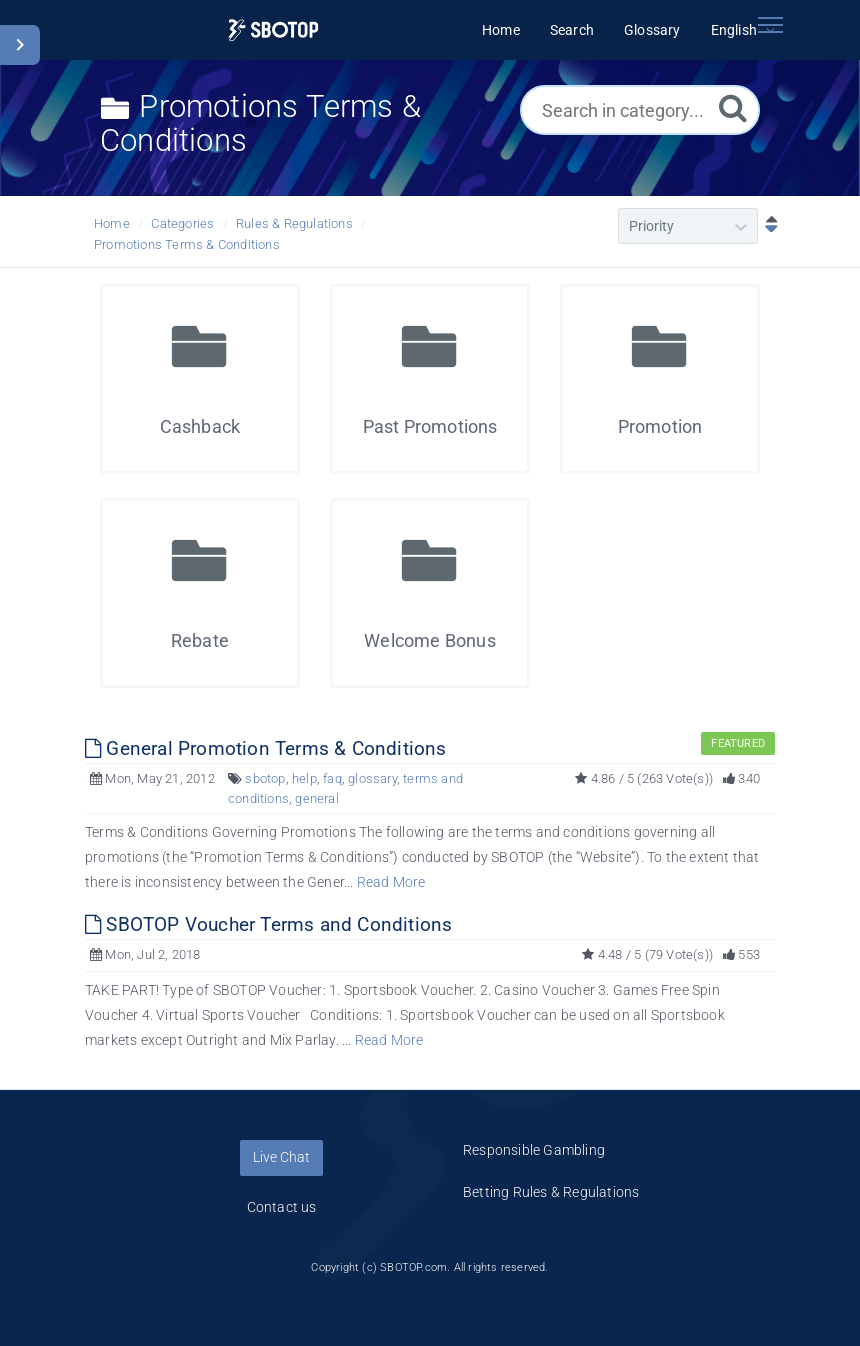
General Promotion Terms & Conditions (266, 748)
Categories (182, 223)
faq (332, 778)
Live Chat (281, 1157)
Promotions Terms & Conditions (187, 244)
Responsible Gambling (534, 1150)
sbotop (265, 778)
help (304, 778)
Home (112, 223)
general (316, 798)
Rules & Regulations (294, 223)
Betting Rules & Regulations (551, 1192)
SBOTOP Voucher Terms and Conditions (268, 924)
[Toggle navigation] (770, 25)
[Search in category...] (640, 110)
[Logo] (273, 30)
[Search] (733, 107)
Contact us (282, 1207)
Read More (391, 882)
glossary (372, 778)
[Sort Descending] (767, 226)
